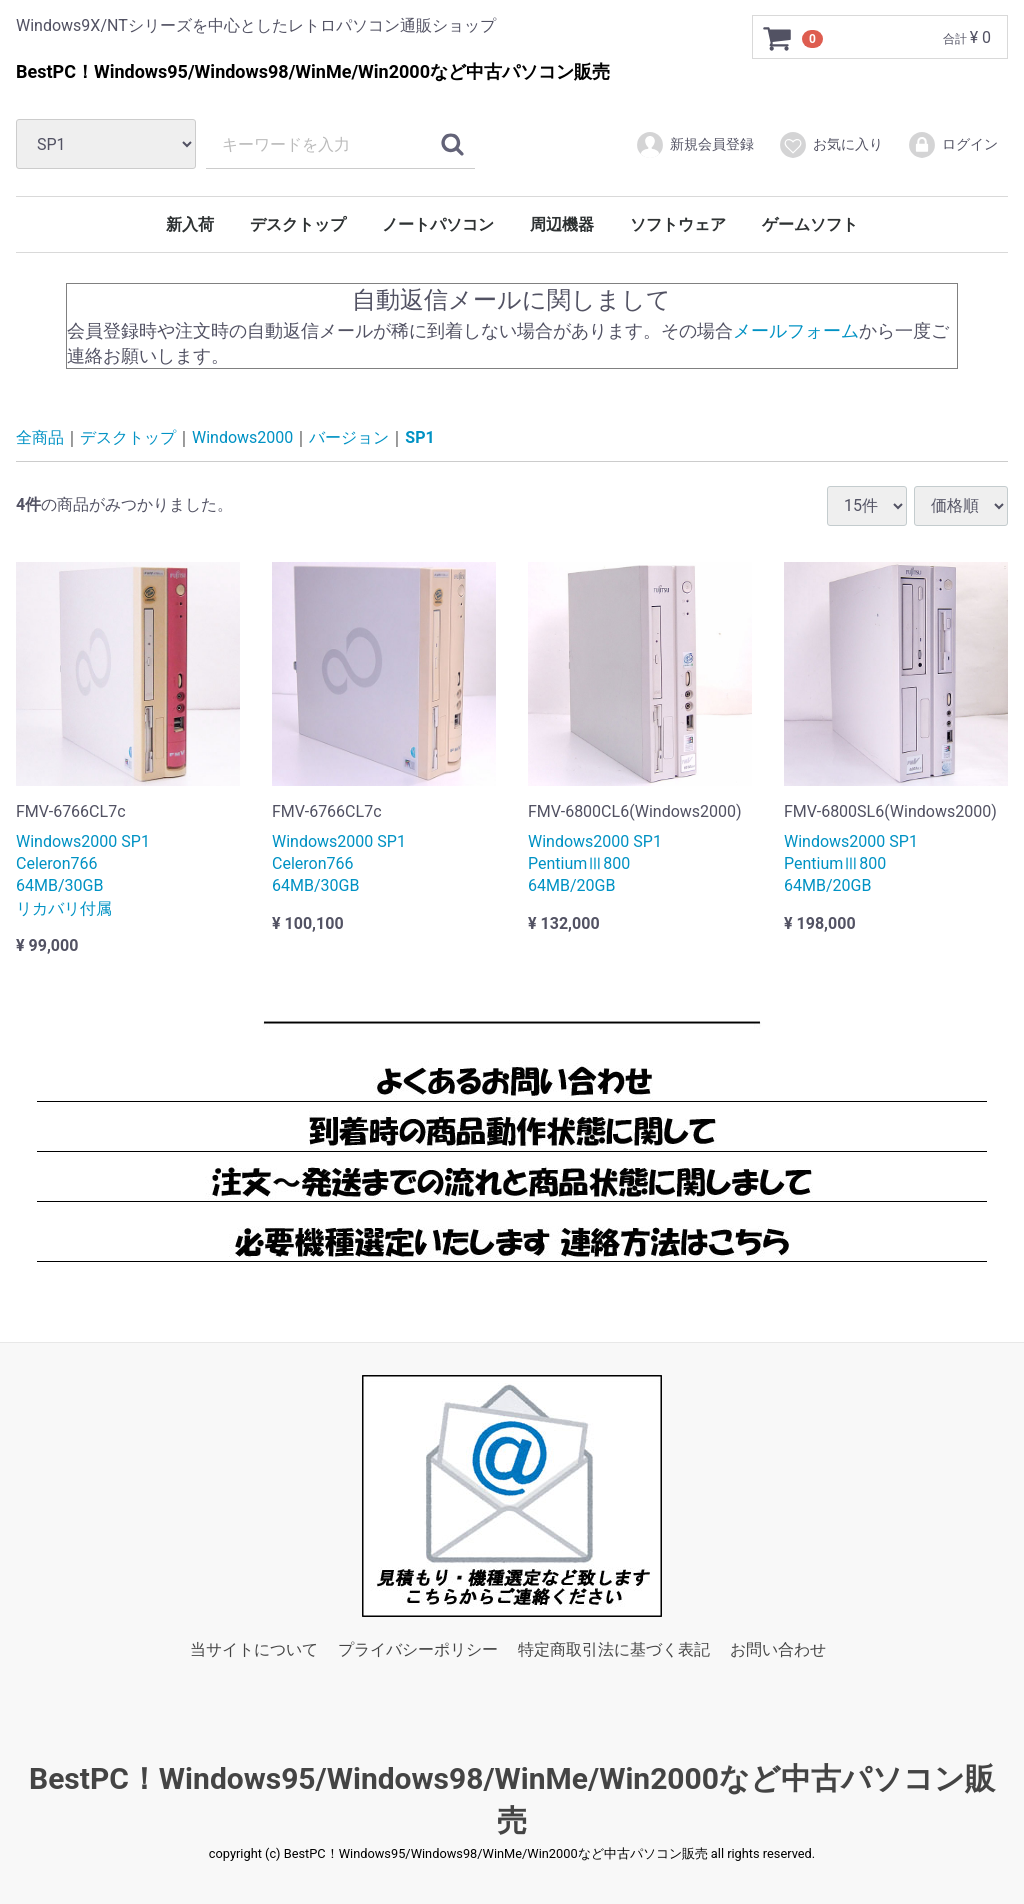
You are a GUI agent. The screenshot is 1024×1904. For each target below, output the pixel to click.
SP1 (419, 437)
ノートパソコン (438, 224)
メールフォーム (796, 329)
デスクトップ (298, 224)
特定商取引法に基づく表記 (614, 1649)
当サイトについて (254, 1649)
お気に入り (830, 145)
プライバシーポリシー (418, 1649)
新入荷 (190, 224)
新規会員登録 (694, 145)
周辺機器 (562, 224)
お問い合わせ (778, 1649)
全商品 (40, 437)
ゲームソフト (810, 224)
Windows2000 (242, 437)
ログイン (952, 145)
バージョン (349, 437)
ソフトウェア (678, 224)
